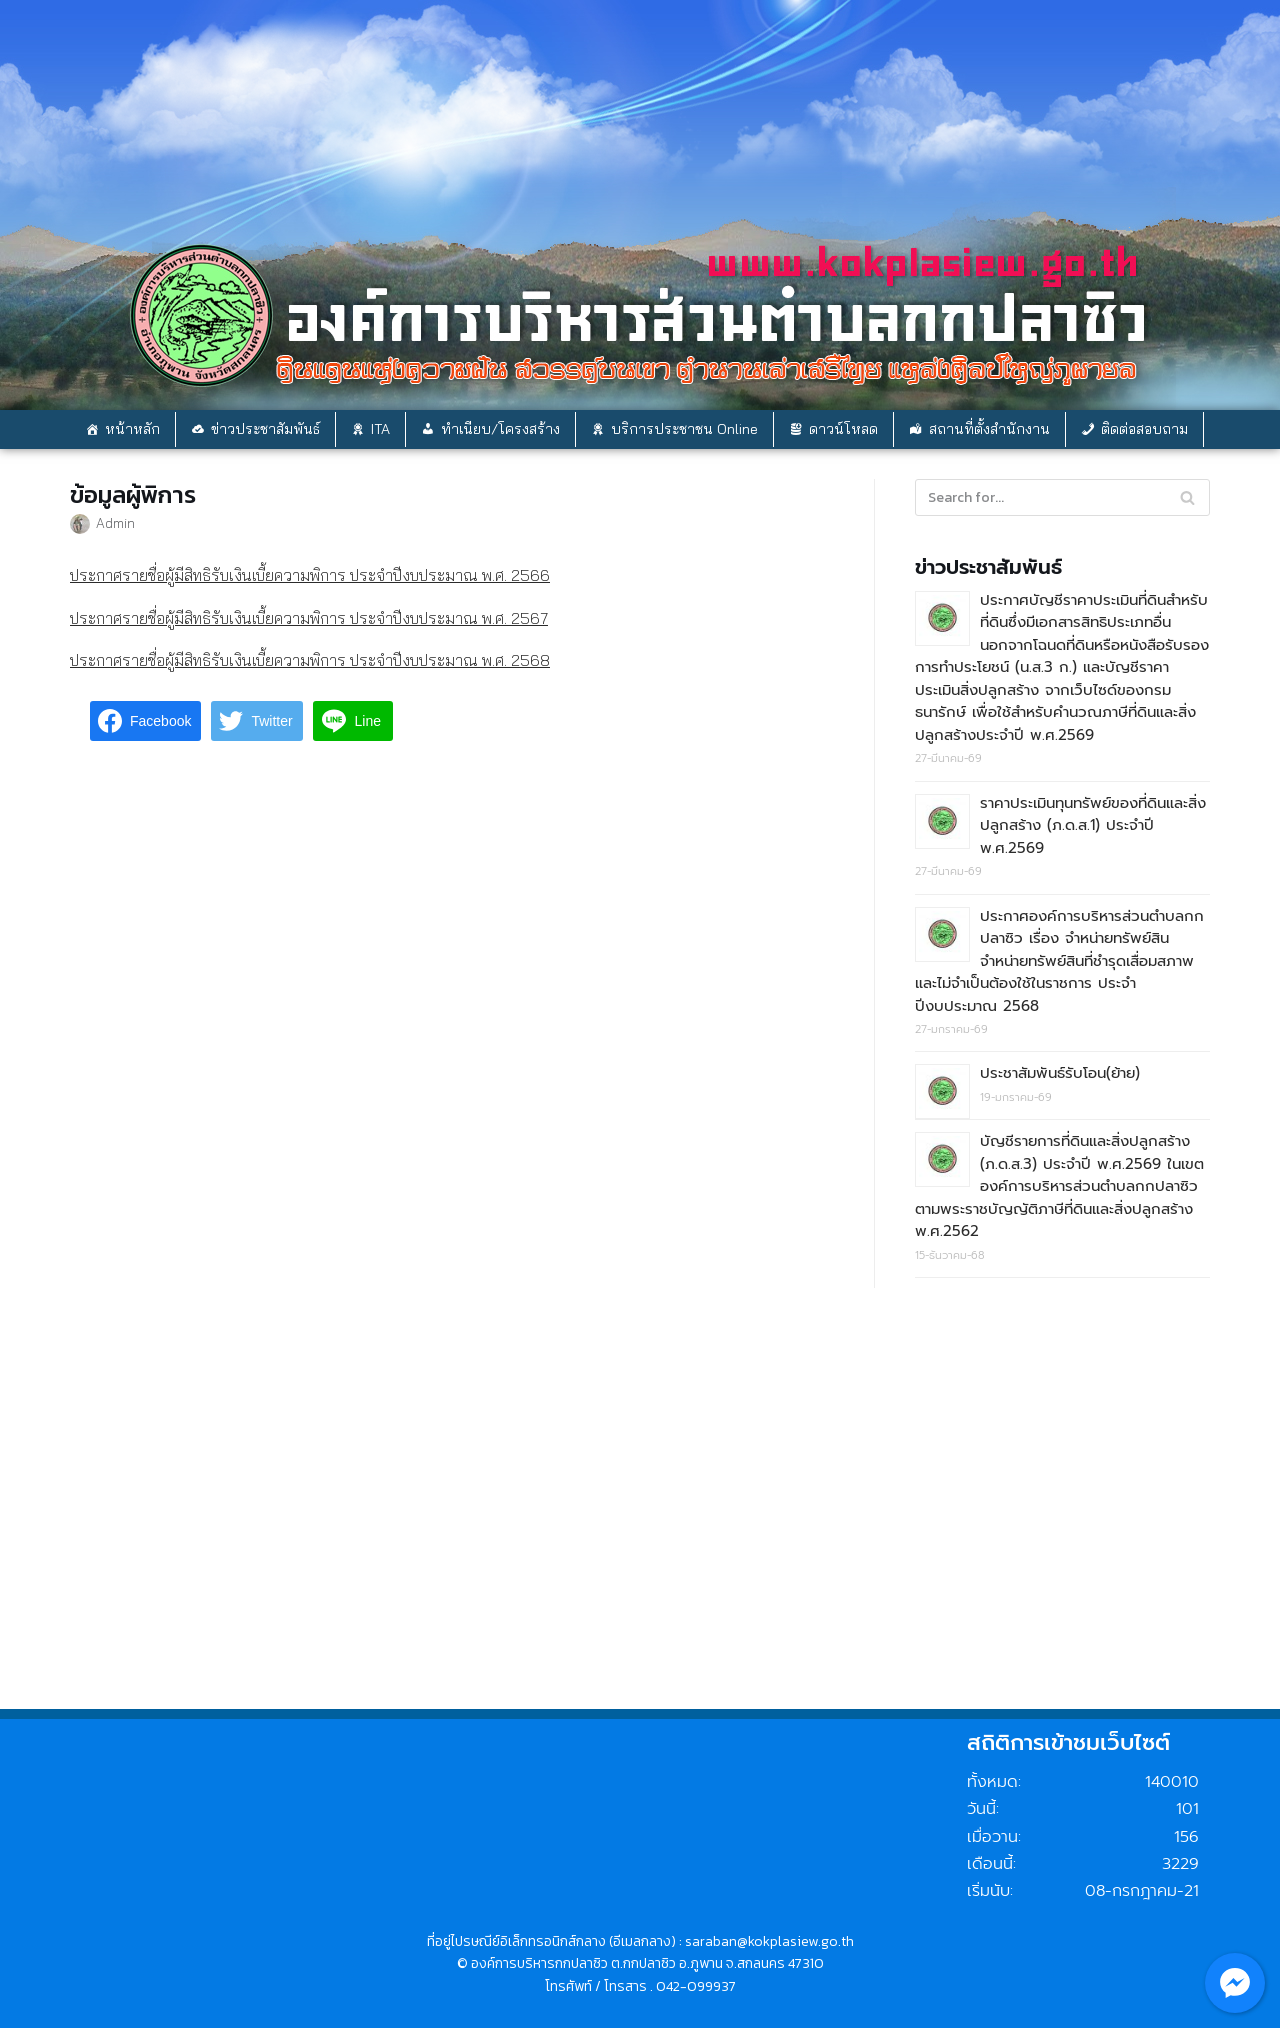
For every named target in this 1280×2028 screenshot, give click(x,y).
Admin (115, 522)
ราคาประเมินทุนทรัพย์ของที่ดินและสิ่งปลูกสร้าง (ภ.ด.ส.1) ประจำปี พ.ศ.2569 (1093, 825)
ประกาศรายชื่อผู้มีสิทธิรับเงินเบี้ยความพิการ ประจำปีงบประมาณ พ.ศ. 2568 (310, 660)
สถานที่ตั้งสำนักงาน (989, 429)
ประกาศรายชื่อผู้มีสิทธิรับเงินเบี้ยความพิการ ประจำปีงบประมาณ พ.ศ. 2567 (309, 618)
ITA (380, 429)
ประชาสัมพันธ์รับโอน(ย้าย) (1060, 1073)
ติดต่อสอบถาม (1144, 429)
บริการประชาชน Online (684, 429)
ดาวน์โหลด (843, 429)
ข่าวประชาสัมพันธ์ (265, 429)
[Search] (1187, 497)
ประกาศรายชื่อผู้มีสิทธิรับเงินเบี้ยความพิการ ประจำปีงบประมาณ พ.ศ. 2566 (310, 575)
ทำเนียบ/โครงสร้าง (500, 429)
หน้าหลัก (132, 429)
